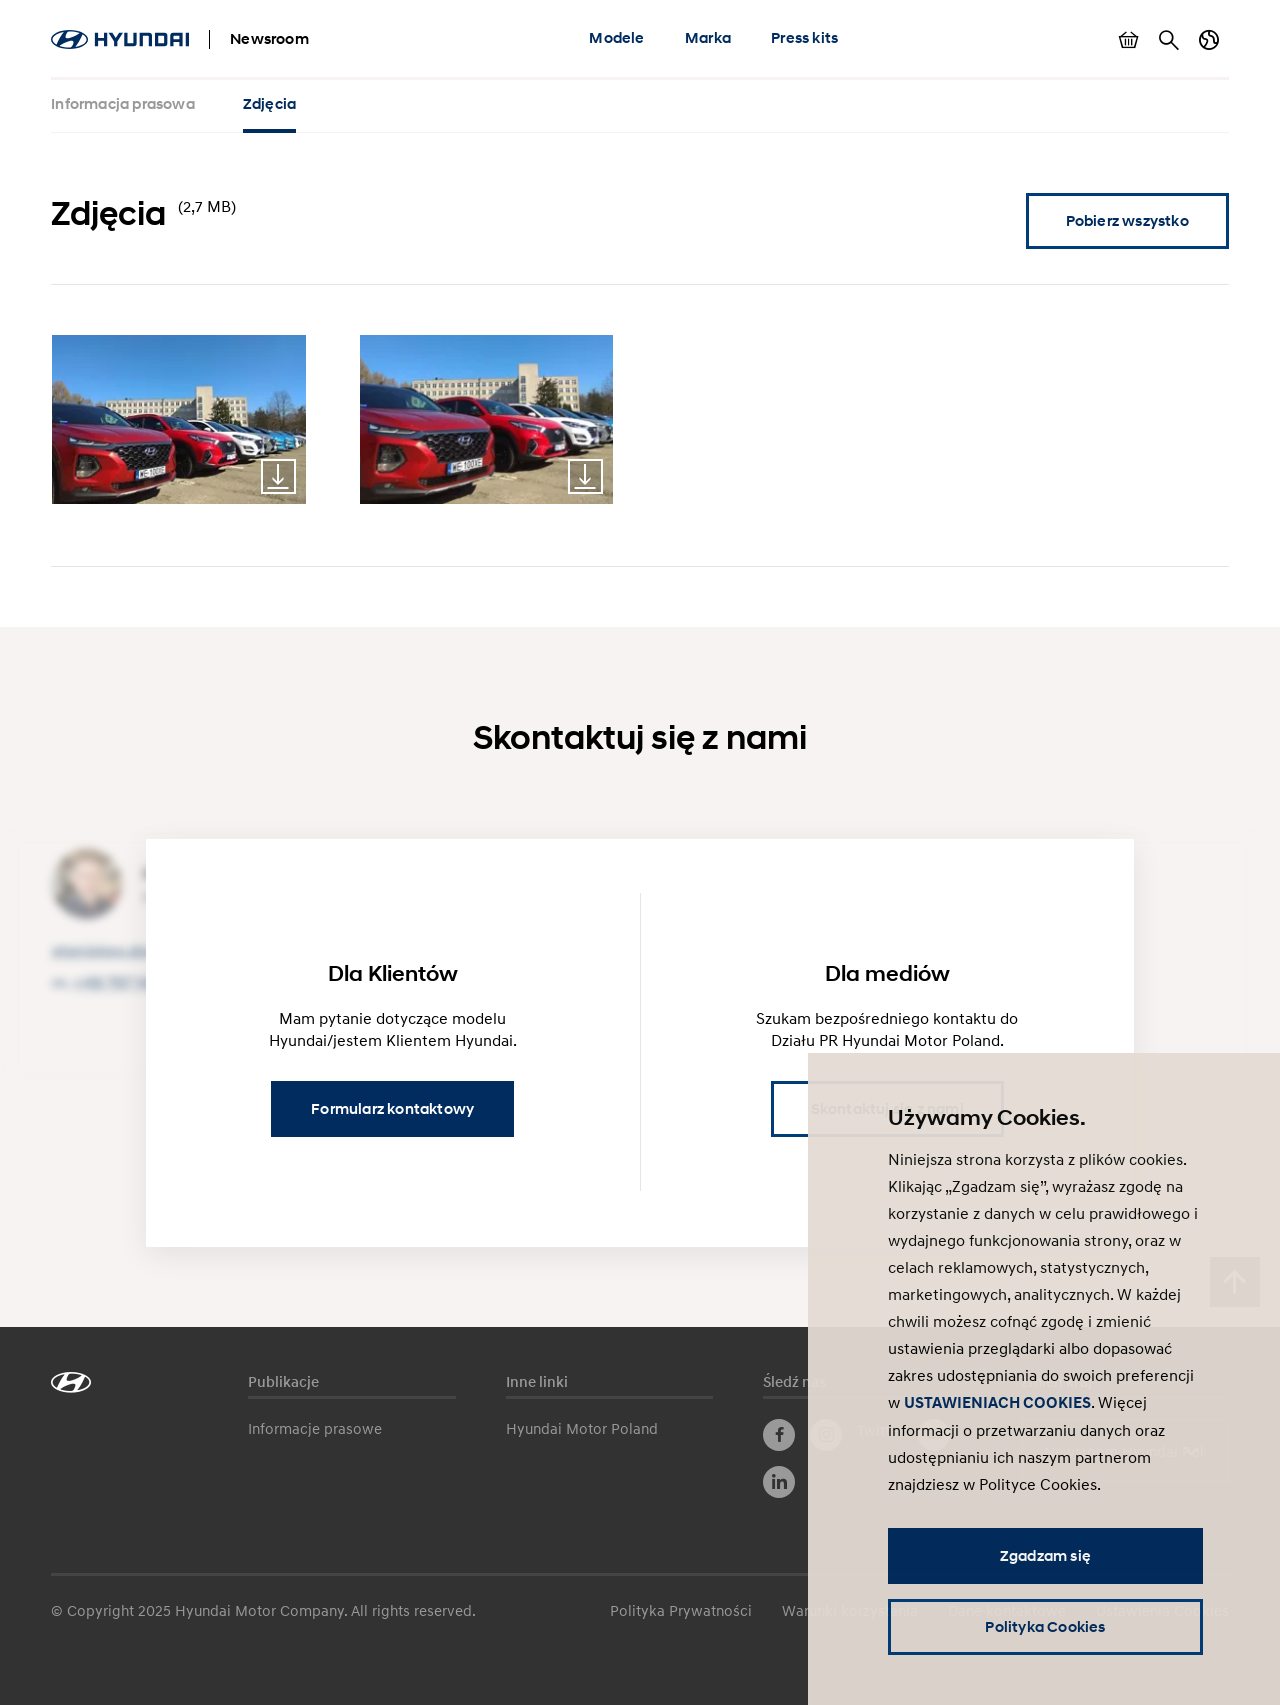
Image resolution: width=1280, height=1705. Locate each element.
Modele (616, 38)
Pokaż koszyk (1129, 40)
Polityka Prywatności (681, 1610)
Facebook (779, 1435)
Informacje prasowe (315, 1428)
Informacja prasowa (123, 104)
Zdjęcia (269, 104)
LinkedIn (779, 1482)
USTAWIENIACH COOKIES (997, 1403)
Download (278, 476)
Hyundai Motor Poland (582, 1428)
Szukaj (1169, 40)
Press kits (804, 38)
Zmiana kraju (1209, 40)
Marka (708, 38)
